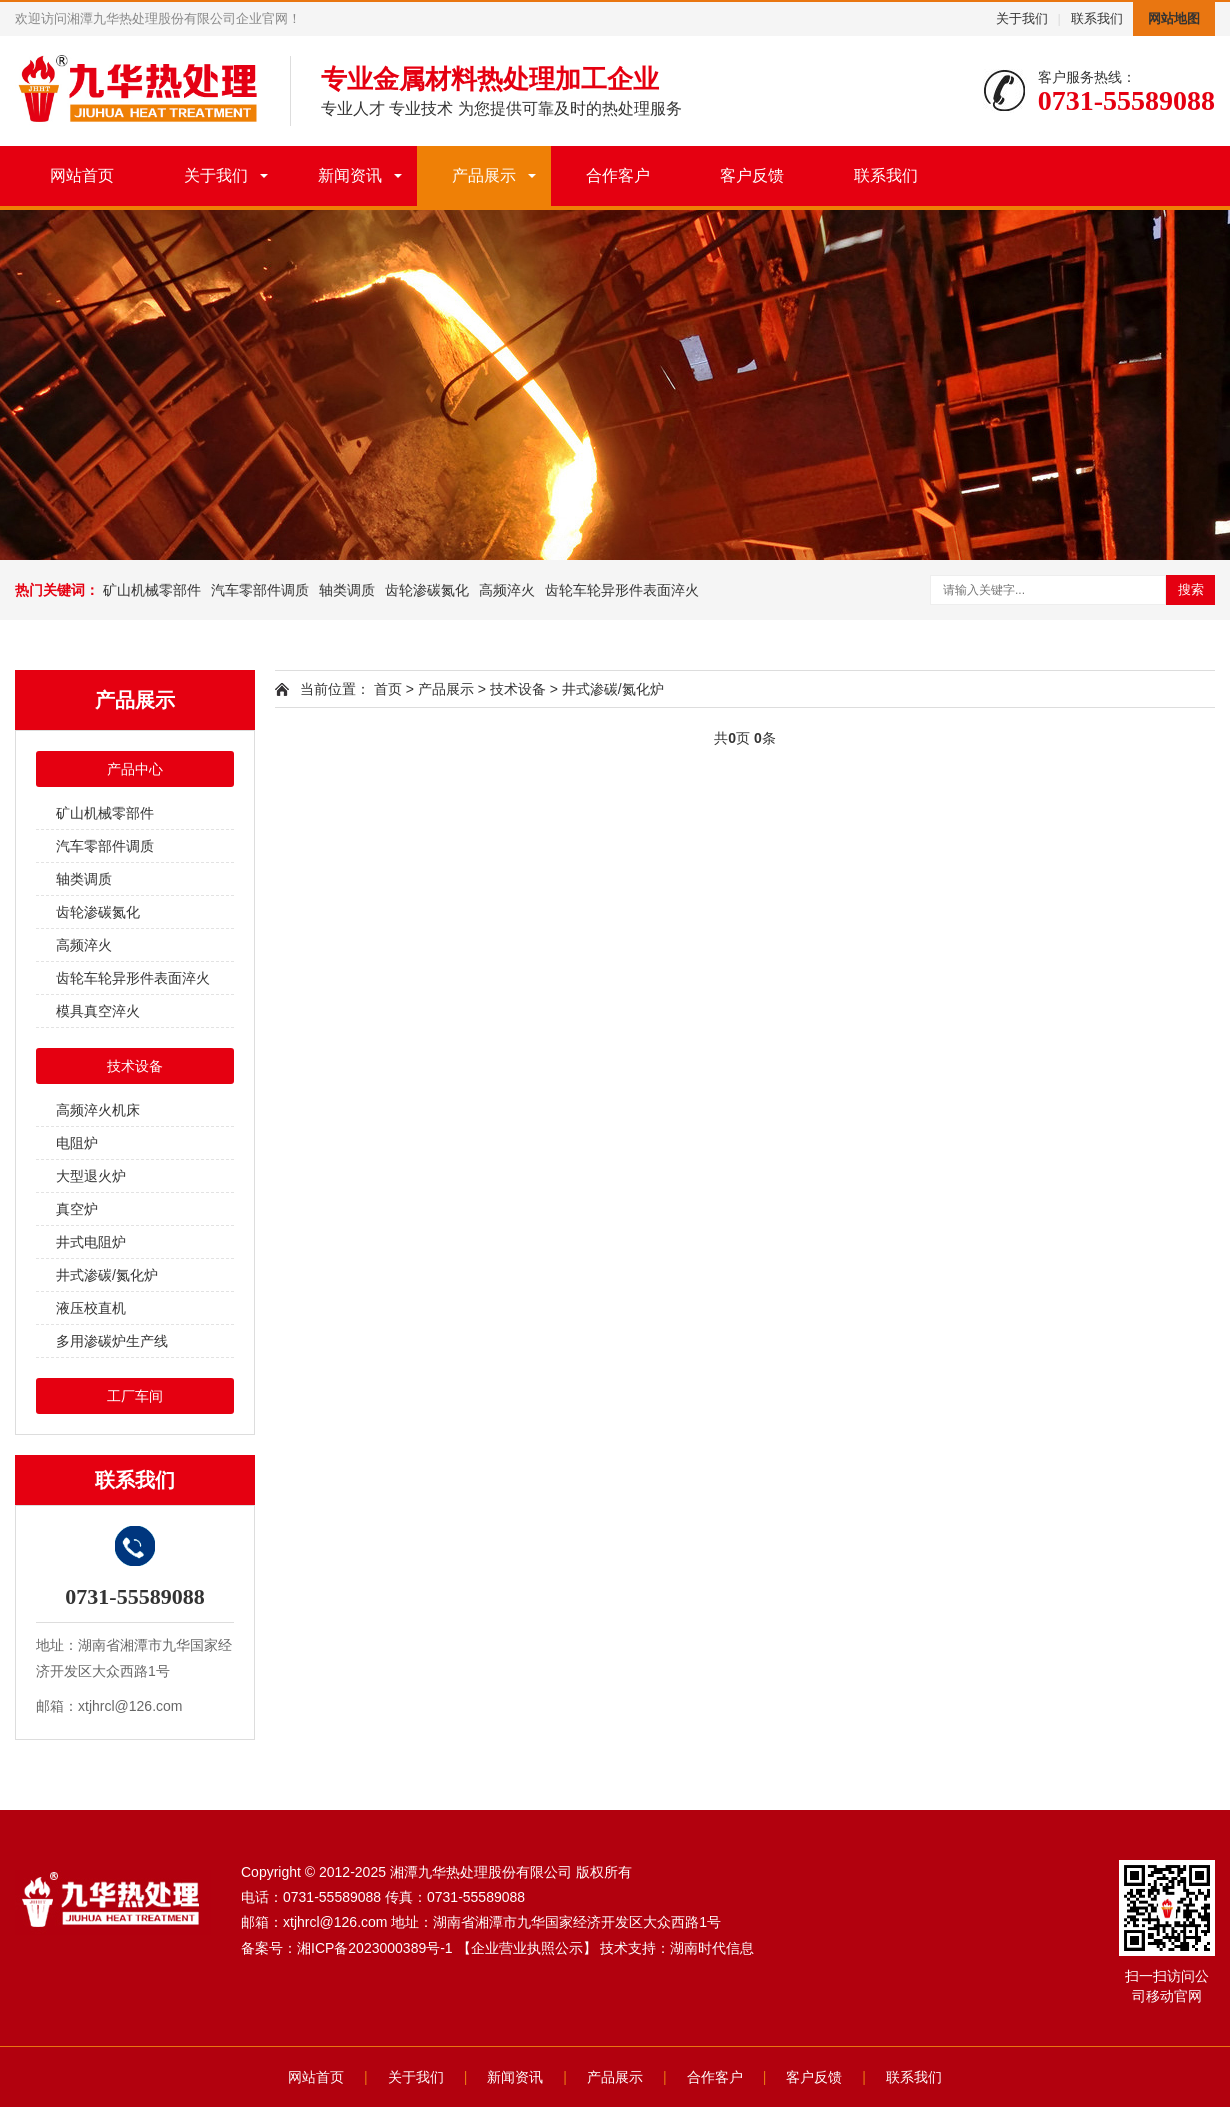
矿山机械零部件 (152, 590)
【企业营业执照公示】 (527, 1948)
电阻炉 (77, 1143)
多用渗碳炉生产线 (112, 1341)
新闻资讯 (350, 175)
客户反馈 (752, 175)
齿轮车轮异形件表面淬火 (622, 590)
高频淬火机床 (98, 1110)
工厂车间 (135, 1396)
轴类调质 (347, 590)
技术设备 (135, 1066)
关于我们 (1022, 18)
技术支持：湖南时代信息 (677, 1948)
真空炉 (77, 1209)
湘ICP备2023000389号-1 (375, 1948)
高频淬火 (507, 590)
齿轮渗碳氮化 (427, 590)
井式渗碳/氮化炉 (107, 1275)
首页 (388, 689)
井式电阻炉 (91, 1242)
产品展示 (484, 175)
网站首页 (82, 175)
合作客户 (618, 175)
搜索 (1191, 589)
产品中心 (135, 769)
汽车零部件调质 (260, 590)
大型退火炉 (91, 1176)
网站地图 (1174, 18)
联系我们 (1097, 18)
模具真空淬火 (98, 1011)
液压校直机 (91, 1308)
